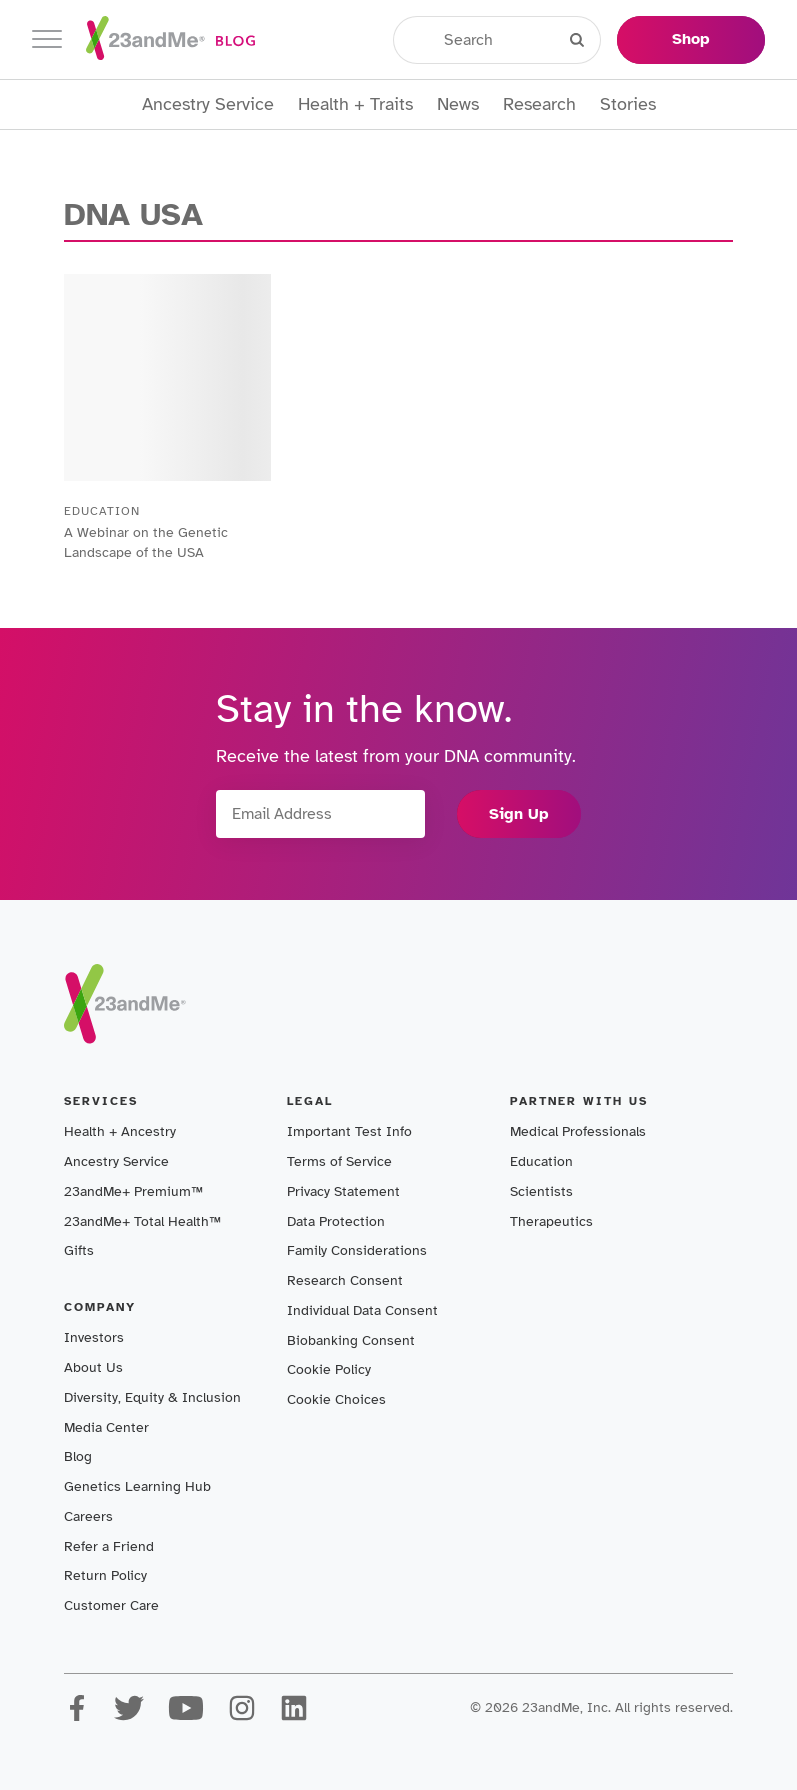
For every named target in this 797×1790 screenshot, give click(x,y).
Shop (691, 39)
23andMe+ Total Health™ (142, 1221)
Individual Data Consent (362, 1310)
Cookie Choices (336, 1399)
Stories (628, 104)
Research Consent (345, 1280)
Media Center (106, 1427)
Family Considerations (357, 1250)
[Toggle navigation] (47, 39)
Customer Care (111, 1605)
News (458, 104)
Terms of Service (339, 1161)
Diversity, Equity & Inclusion (152, 1397)
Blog (78, 1456)
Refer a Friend (109, 1546)
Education (541, 1161)
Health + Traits (355, 104)
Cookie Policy (329, 1369)
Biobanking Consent (351, 1340)
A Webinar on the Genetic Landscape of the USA (146, 542)
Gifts (79, 1250)
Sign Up (519, 814)
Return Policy (105, 1575)
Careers (88, 1516)
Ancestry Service (208, 104)
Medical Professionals (578, 1131)
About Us (93, 1367)
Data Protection (336, 1221)
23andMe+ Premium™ (133, 1191)
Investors (94, 1337)
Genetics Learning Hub (137, 1486)
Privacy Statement (343, 1191)
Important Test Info (349, 1131)
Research (539, 104)
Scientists (541, 1191)
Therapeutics (551, 1221)
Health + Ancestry (120, 1131)
